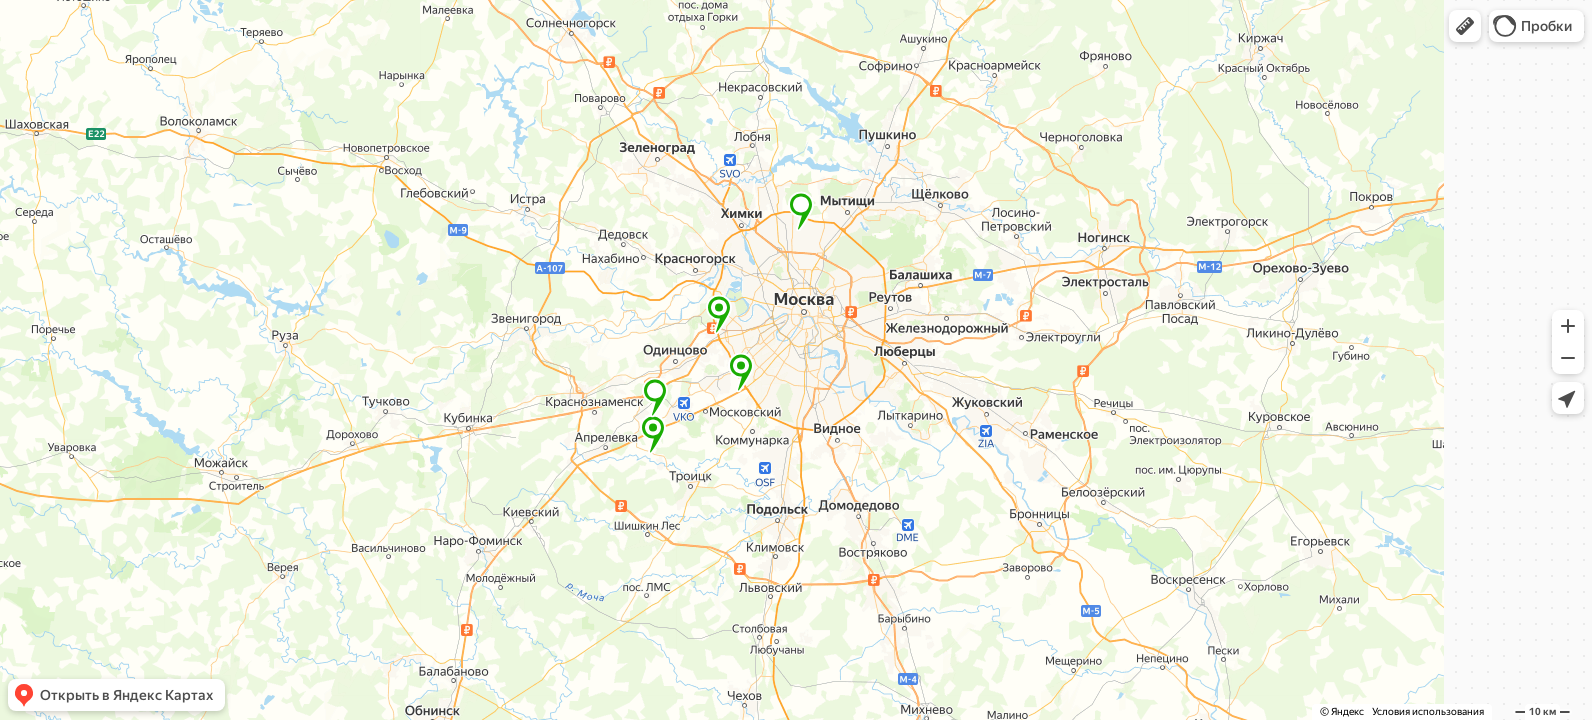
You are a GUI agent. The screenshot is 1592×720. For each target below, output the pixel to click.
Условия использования (1428, 711)
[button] (1465, 26)
